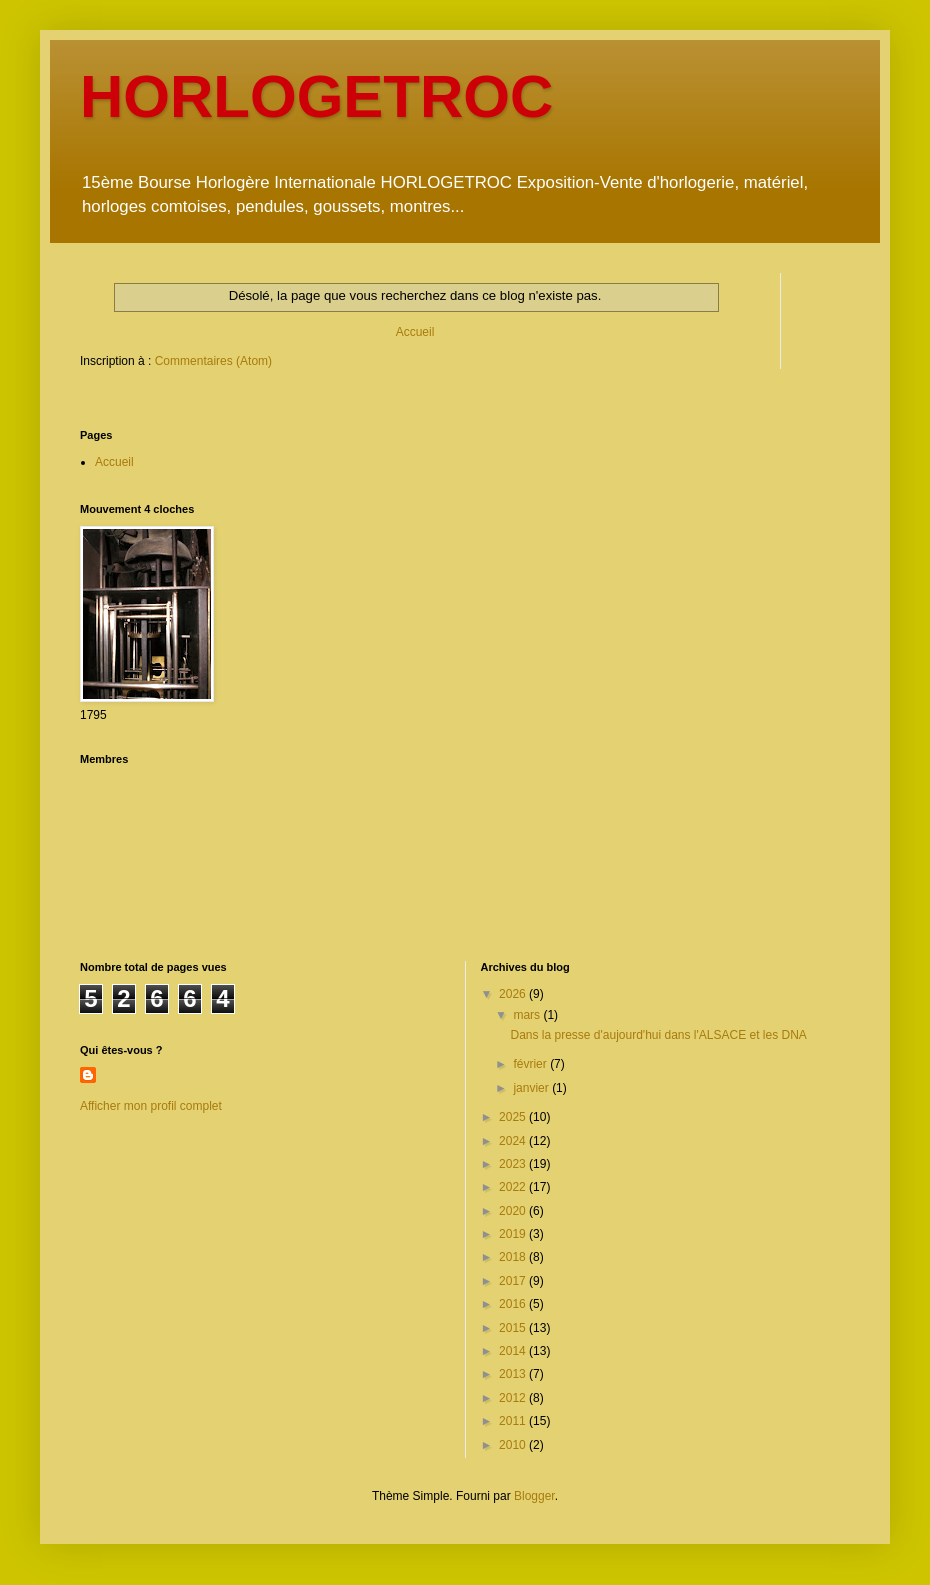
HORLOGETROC (316, 96)
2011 (514, 1421)
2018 (514, 1257)
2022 (514, 1187)
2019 (514, 1234)
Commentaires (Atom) (213, 361)
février (531, 1064)
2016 (514, 1304)
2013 (514, 1374)
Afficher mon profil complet (151, 1106)
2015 (514, 1328)
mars (528, 1015)
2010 (514, 1445)
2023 (514, 1164)
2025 (514, 1117)
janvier (532, 1088)
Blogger (534, 1496)
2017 (514, 1281)
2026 (514, 994)
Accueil (415, 332)
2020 (514, 1211)
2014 (514, 1351)
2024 (514, 1141)
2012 (514, 1398)
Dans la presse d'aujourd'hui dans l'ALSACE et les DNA (658, 1035)
